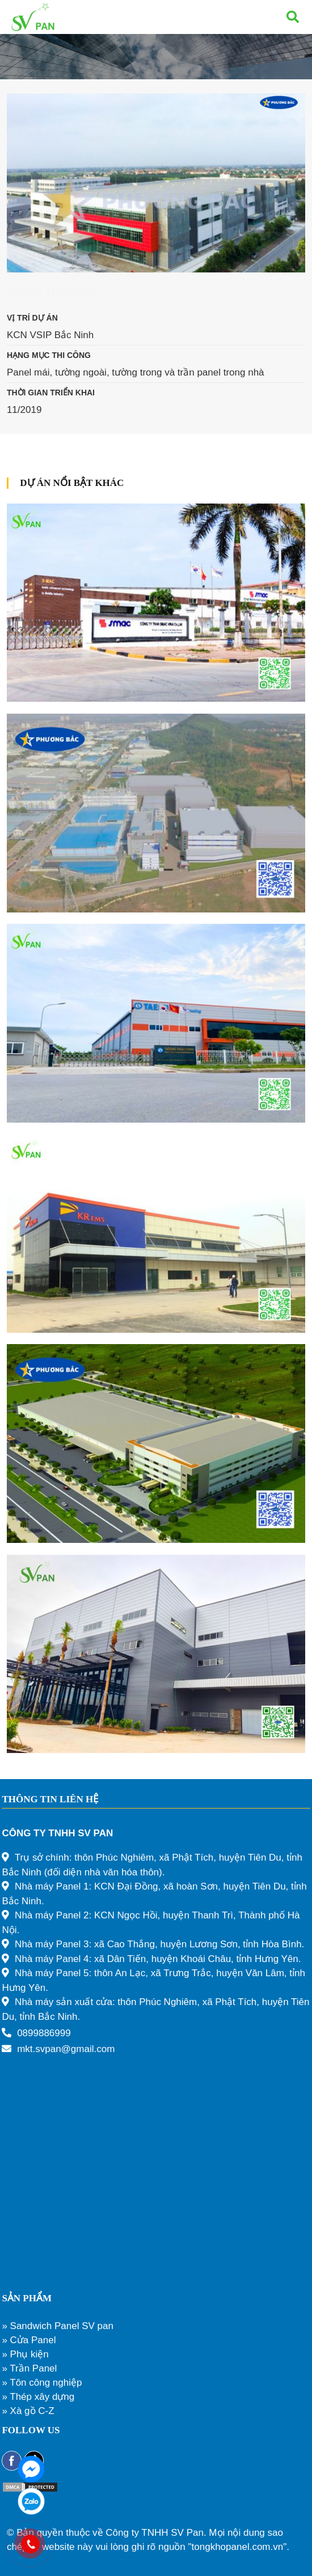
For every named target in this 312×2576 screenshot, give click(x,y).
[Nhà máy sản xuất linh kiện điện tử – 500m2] (156, 1654)
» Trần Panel (29, 2368)
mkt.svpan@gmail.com (66, 2049)
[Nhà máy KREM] (156, 1233)
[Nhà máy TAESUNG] (156, 1023)
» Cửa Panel (29, 2340)
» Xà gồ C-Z (28, 2411)
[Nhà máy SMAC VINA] (156, 603)
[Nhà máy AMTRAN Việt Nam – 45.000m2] (156, 1443)
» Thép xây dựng (38, 2396)
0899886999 (44, 2033)
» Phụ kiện (25, 2354)
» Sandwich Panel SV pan (57, 2326)
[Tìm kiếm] (292, 17)
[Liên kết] (32, 17)
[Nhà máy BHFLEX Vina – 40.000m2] (156, 813)
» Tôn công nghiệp (42, 2382)
